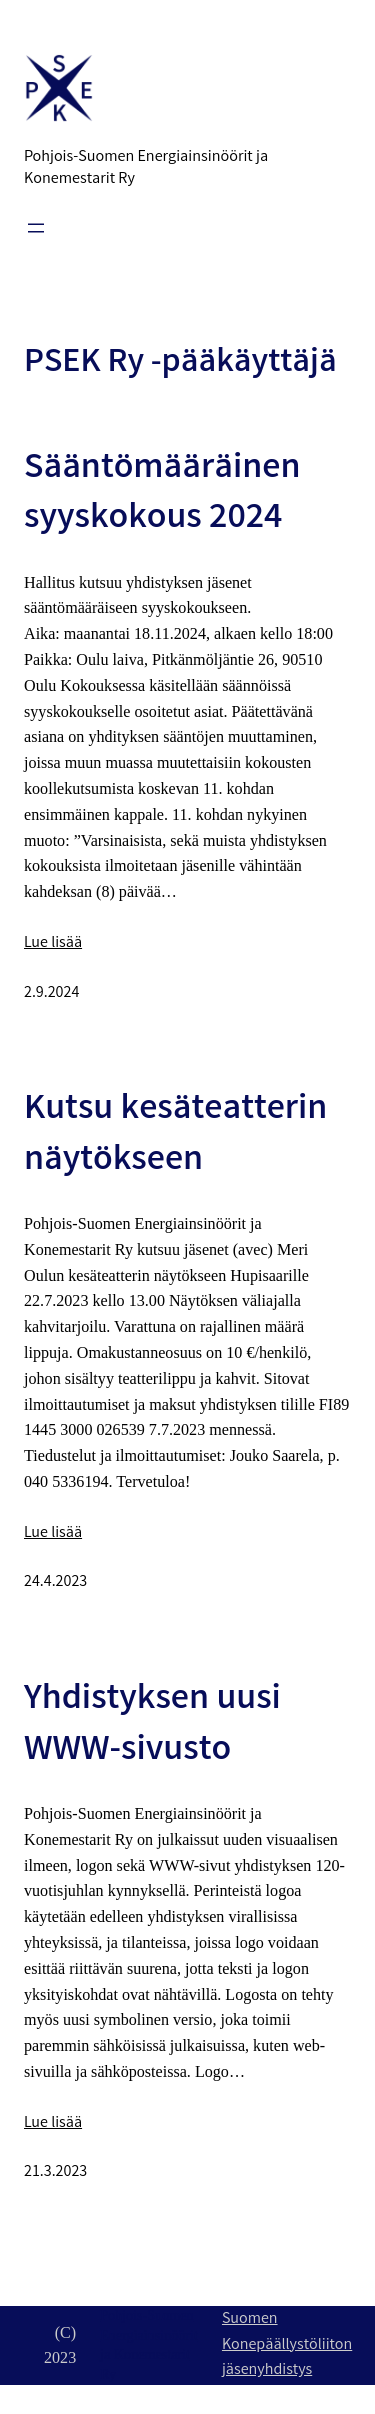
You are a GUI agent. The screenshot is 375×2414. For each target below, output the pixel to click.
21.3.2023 (55, 2172)
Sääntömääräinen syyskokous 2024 (162, 495)
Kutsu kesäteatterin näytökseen (175, 1136)
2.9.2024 (51, 993)
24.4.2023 (55, 1582)
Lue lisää (53, 943)
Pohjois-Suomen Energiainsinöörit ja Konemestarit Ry (146, 169)
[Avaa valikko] (36, 228)
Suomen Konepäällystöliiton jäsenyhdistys (287, 2345)
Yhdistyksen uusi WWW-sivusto (152, 1726)
